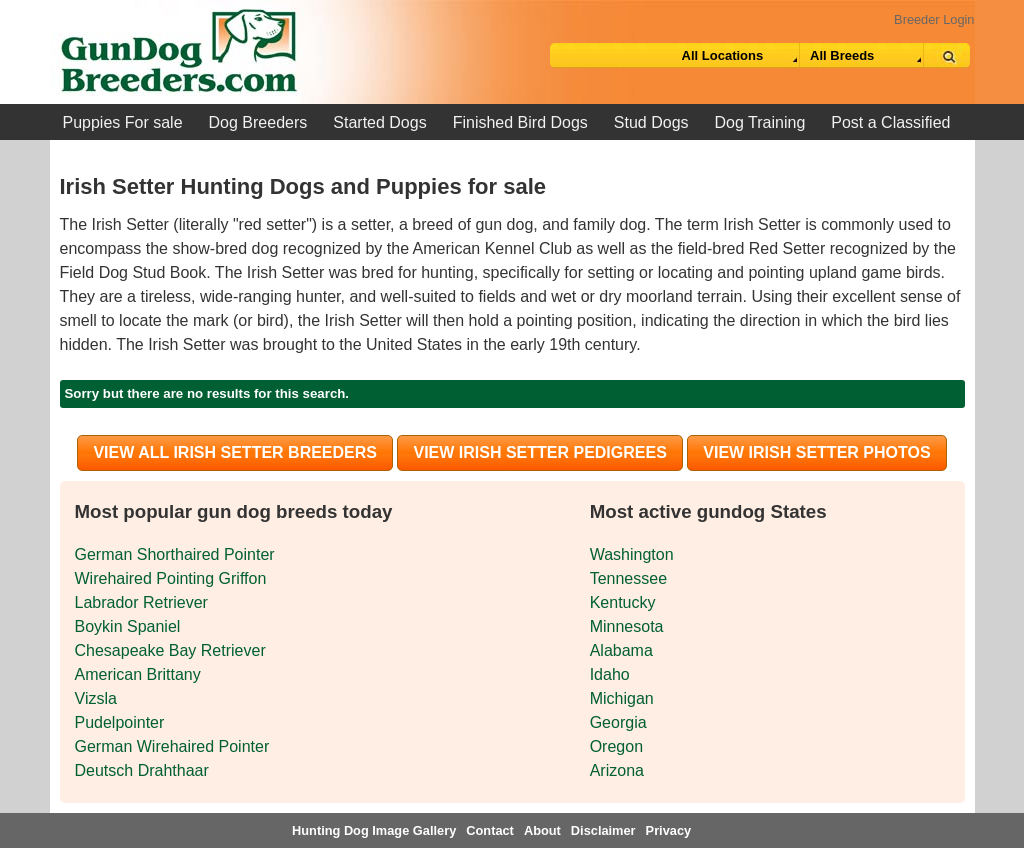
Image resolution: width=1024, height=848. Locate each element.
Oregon (616, 746)
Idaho (610, 674)
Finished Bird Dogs (520, 122)
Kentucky (623, 602)
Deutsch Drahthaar (142, 770)
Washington (632, 554)
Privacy (669, 830)
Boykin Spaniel (128, 626)
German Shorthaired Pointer (175, 554)
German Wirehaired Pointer (172, 746)
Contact (490, 830)
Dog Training (760, 122)
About (542, 830)
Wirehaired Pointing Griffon (171, 578)
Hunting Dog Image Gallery (374, 830)
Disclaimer (603, 830)
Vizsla (96, 698)
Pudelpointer (120, 722)
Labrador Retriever (141, 602)
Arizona (617, 770)
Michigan (622, 698)
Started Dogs (379, 122)
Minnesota (627, 626)
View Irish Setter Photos (816, 452)
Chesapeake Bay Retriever (170, 650)
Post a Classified (890, 122)
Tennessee (628, 578)
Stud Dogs (651, 122)
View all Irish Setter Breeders (235, 452)
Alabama (621, 650)
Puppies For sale (123, 122)
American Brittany (138, 674)
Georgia (618, 722)
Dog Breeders (258, 122)
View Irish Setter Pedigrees (539, 452)
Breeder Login (934, 19)
